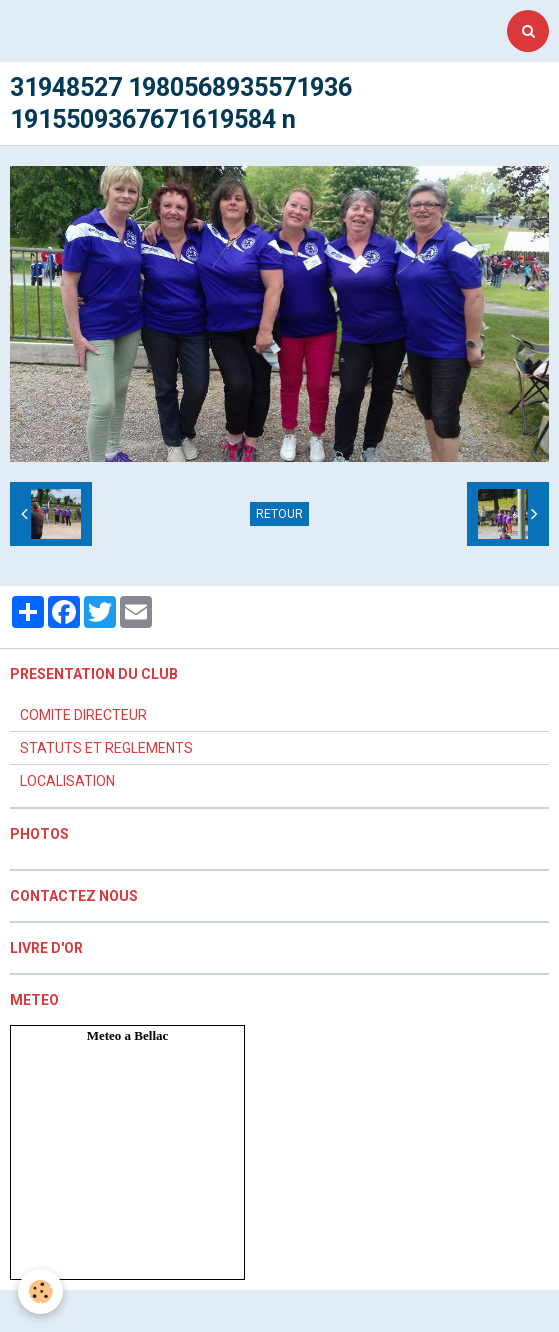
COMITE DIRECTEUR (83, 715)
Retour (279, 514)
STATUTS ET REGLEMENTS (106, 748)
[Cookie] (40, 1291)
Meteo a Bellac (128, 1035)
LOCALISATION (67, 781)
